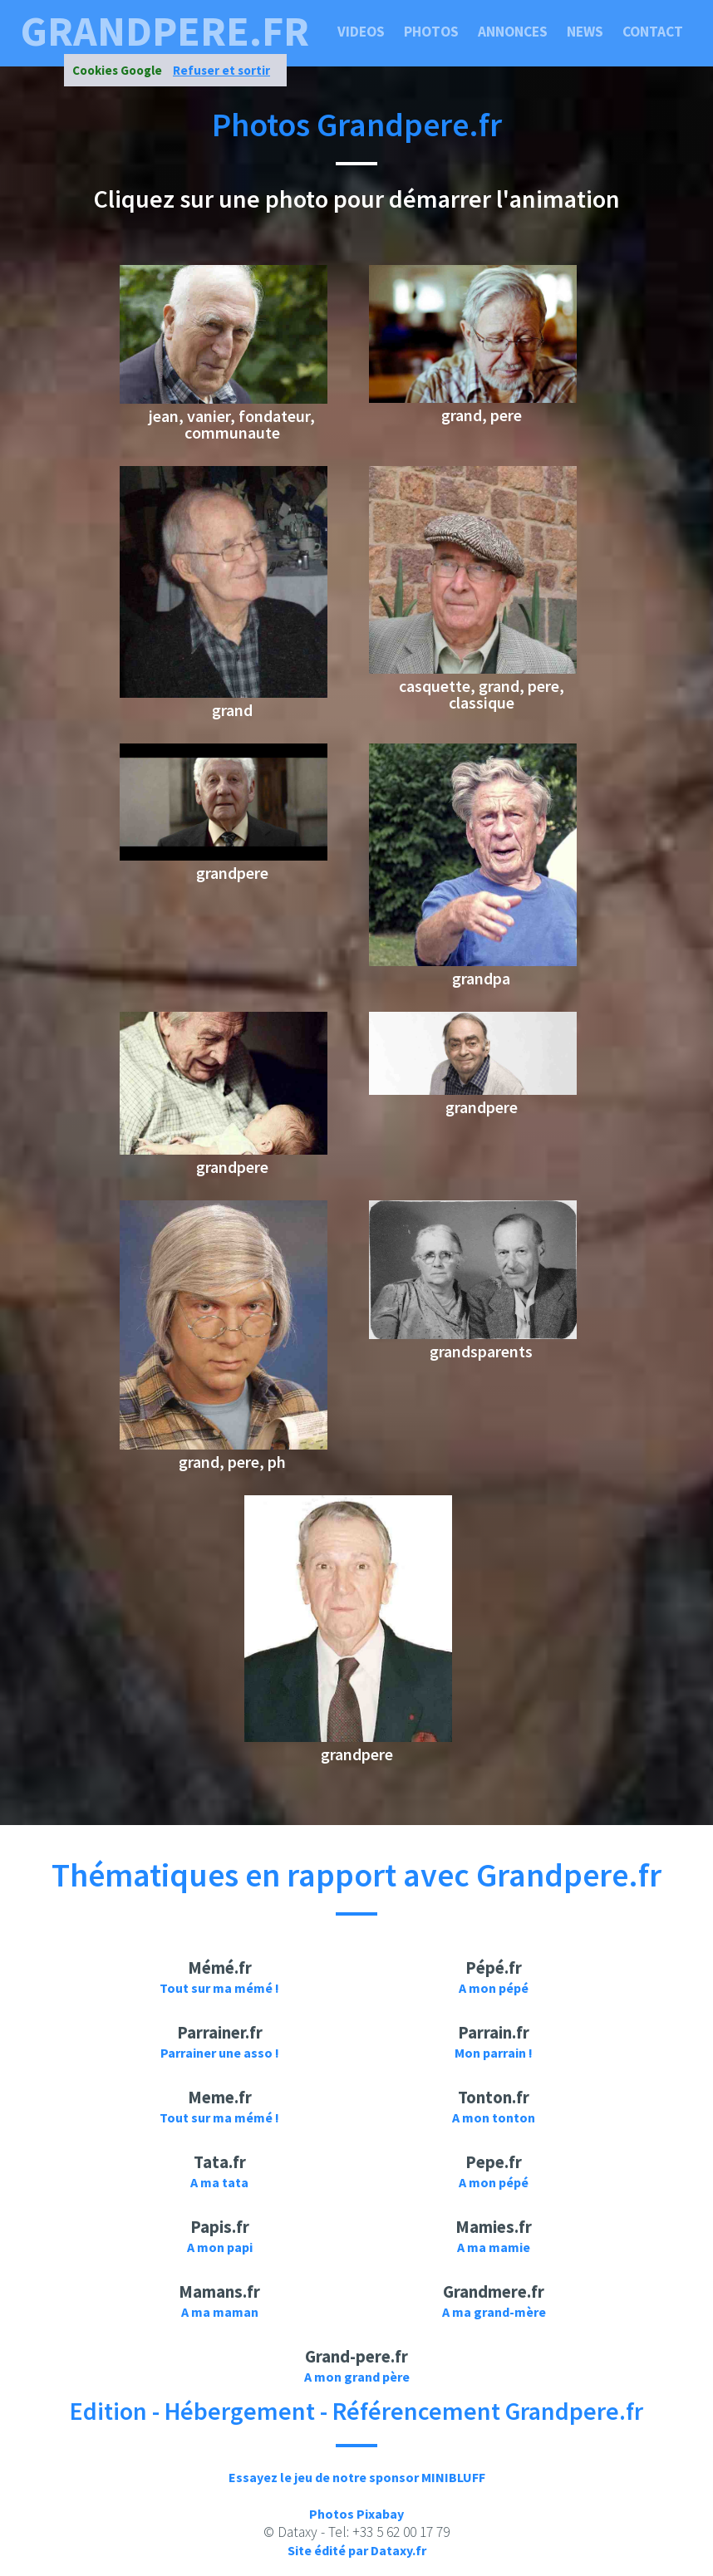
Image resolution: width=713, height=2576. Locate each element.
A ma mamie (493, 2247)
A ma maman (219, 2312)
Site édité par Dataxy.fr (357, 2550)
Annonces (513, 31)
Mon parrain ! (494, 2052)
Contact (652, 31)
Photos (431, 31)
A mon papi (220, 2247)
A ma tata (219, 2182)
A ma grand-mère (494, 2312)
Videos (361, 31)
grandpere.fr (165, 31)
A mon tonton (493, 2117)
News (585, 31)
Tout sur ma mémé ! (219, 1988)
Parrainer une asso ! (219, 2052)
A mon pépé (494, 1988)
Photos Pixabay (356, 2513)
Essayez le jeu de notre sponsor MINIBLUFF (357, 2477)
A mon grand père (357, 2376)
